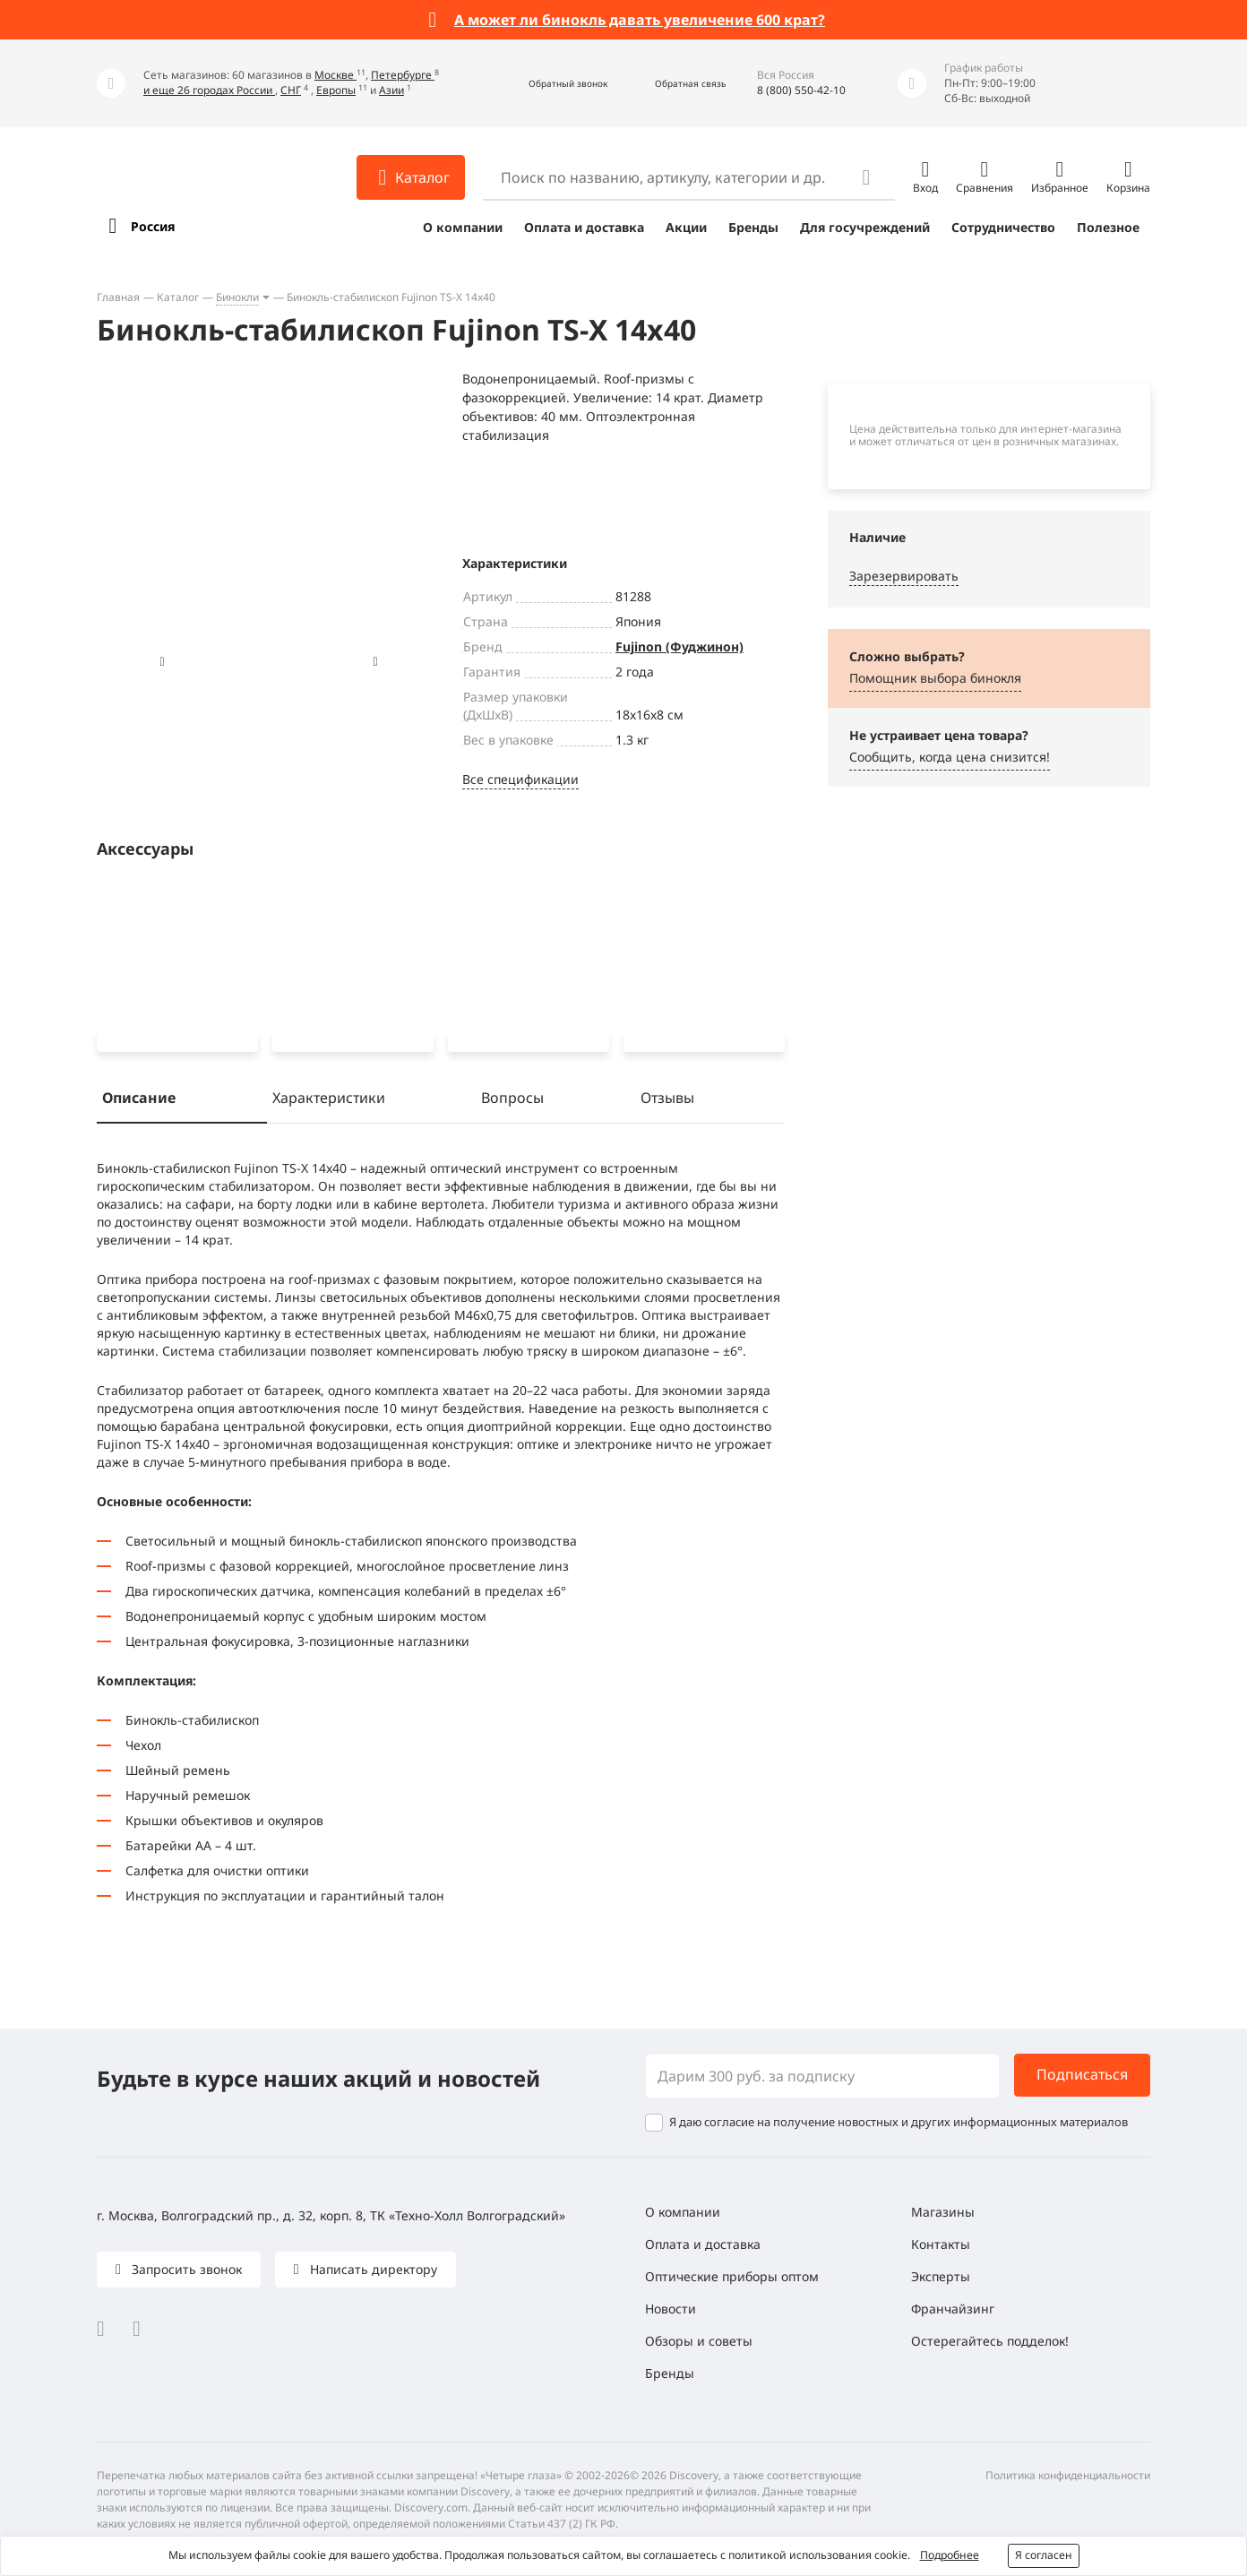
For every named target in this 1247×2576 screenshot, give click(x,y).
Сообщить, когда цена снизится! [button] (949, 756)
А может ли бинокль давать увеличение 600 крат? (639, 20)
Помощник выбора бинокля (935, 677)
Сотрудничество (1003, 227)
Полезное (1108, 227)
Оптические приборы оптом (732, 2276)
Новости (670, 2308)
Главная (118, 297)
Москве (335, 74)
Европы (336, 90)
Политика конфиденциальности (1067, 2475)
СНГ (290, 90)
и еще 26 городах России (209, 90)
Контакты (940, 2244)
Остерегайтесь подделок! (990, 2340)
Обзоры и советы (698, 2340)
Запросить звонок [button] (185, 2269)
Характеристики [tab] (328, 1101)
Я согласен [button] (1043, 2555)
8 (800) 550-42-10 (801, 90)
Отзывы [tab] (667, 1101)
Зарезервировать (904, 575)
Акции (686, 227)
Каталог (178, 297)
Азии (391, 90)
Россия (153, 226)
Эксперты (940, 2276)
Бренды (753, 227)
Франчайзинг (952, 2308)
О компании (463, 227)
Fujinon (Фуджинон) (679, 646)
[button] (548, 83)
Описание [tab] (139, 1101)
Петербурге (402, 74)
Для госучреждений (865, 227)
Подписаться (1082, 2075)
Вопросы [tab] (512, 1101)
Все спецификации (520, 779)
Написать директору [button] (371, 2269)
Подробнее (949, 2555)
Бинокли (237, 297)
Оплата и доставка (584, 227)
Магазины (943, 2211)
